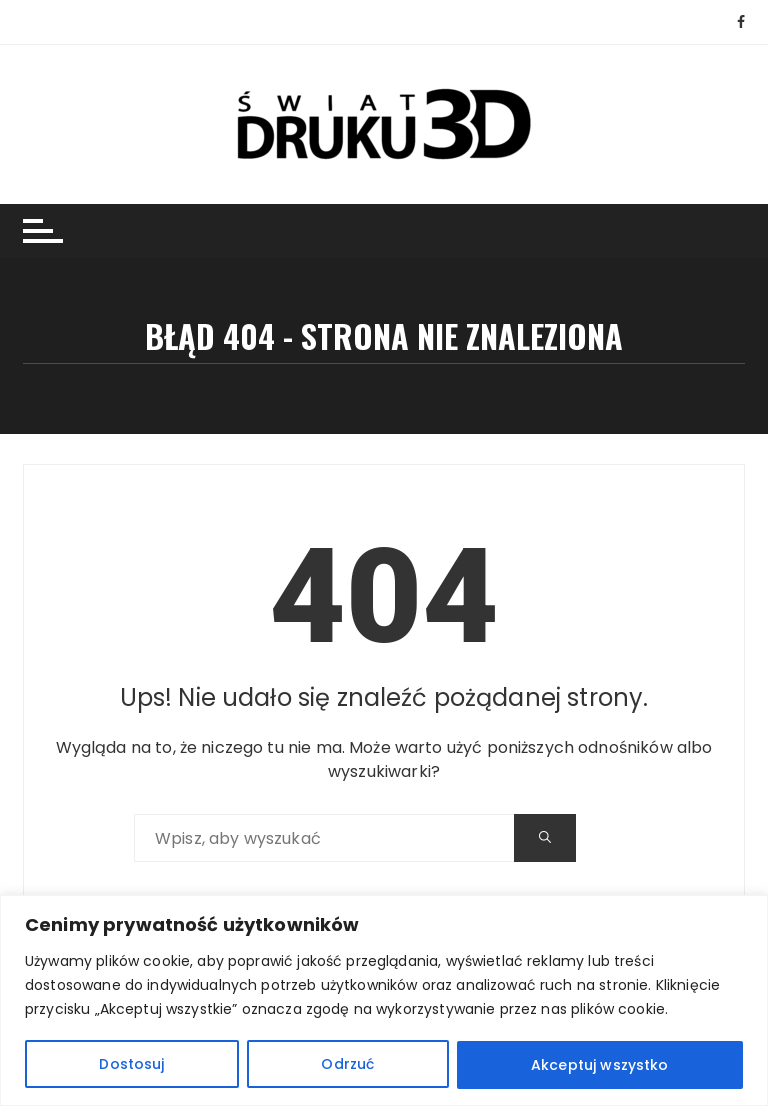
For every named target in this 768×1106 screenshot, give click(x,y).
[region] (384, 1000)
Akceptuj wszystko (600, 1065)
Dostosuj (131, 1065)
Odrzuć (347, 1065)
